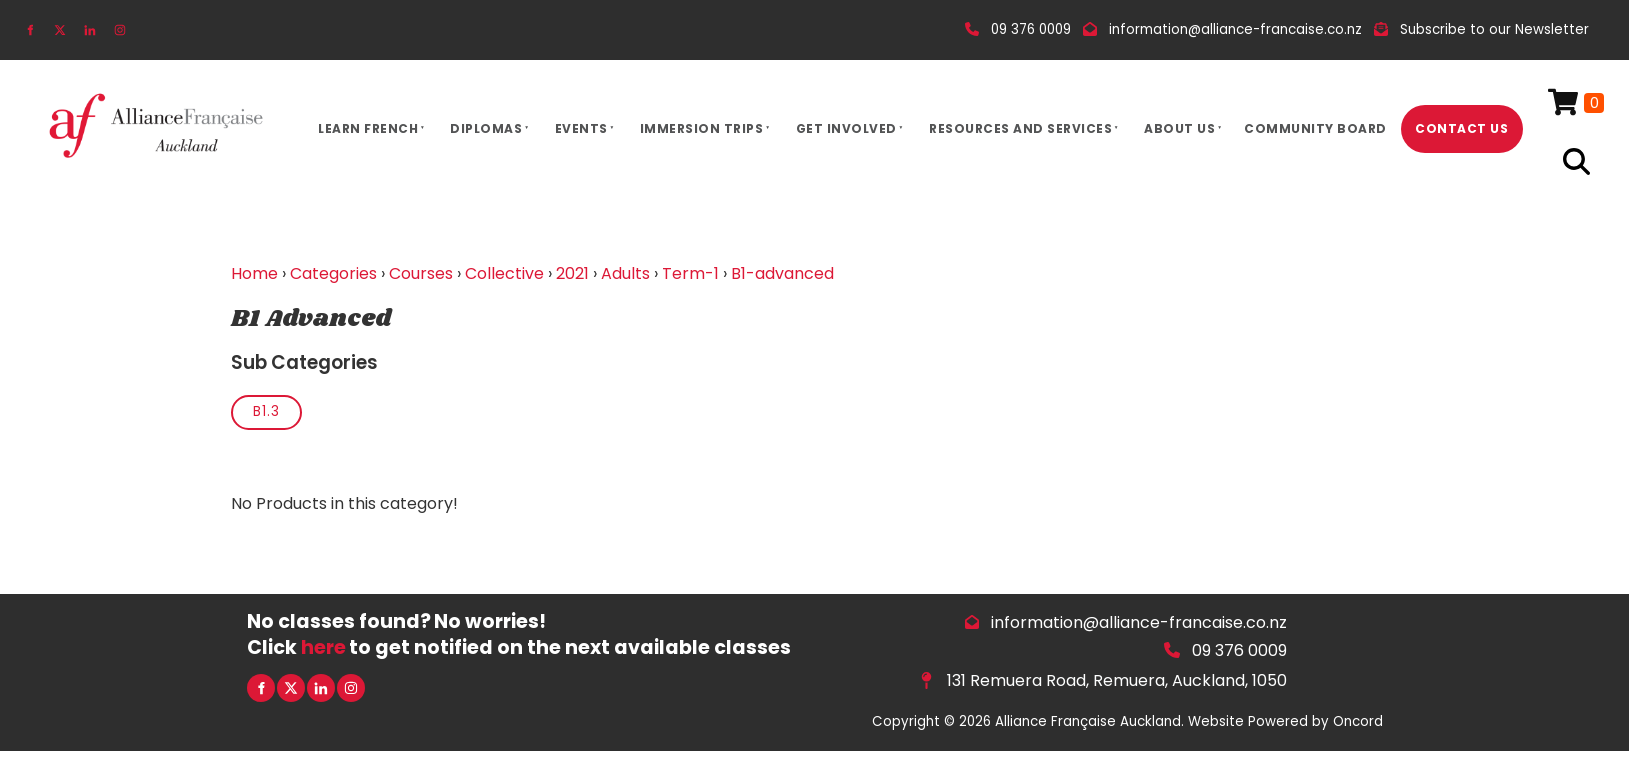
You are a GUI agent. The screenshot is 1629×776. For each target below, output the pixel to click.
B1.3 (266, 411)
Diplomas (486, 128)
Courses (421, 273)
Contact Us (1461, 128)
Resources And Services (1020, 128)
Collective (504, 273)
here (323, 647)
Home (254, 273)
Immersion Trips (702, 128)
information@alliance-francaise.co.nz (1139, 622)
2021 (572, 273)
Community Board (1315, 128)
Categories (333, 273)
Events (581, 128)
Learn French (368, 128)
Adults (625, 273)
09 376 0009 (1239, 650)
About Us (1179, 128)
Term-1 (690, 273)
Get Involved (846, 128)
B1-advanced (782, 273)
